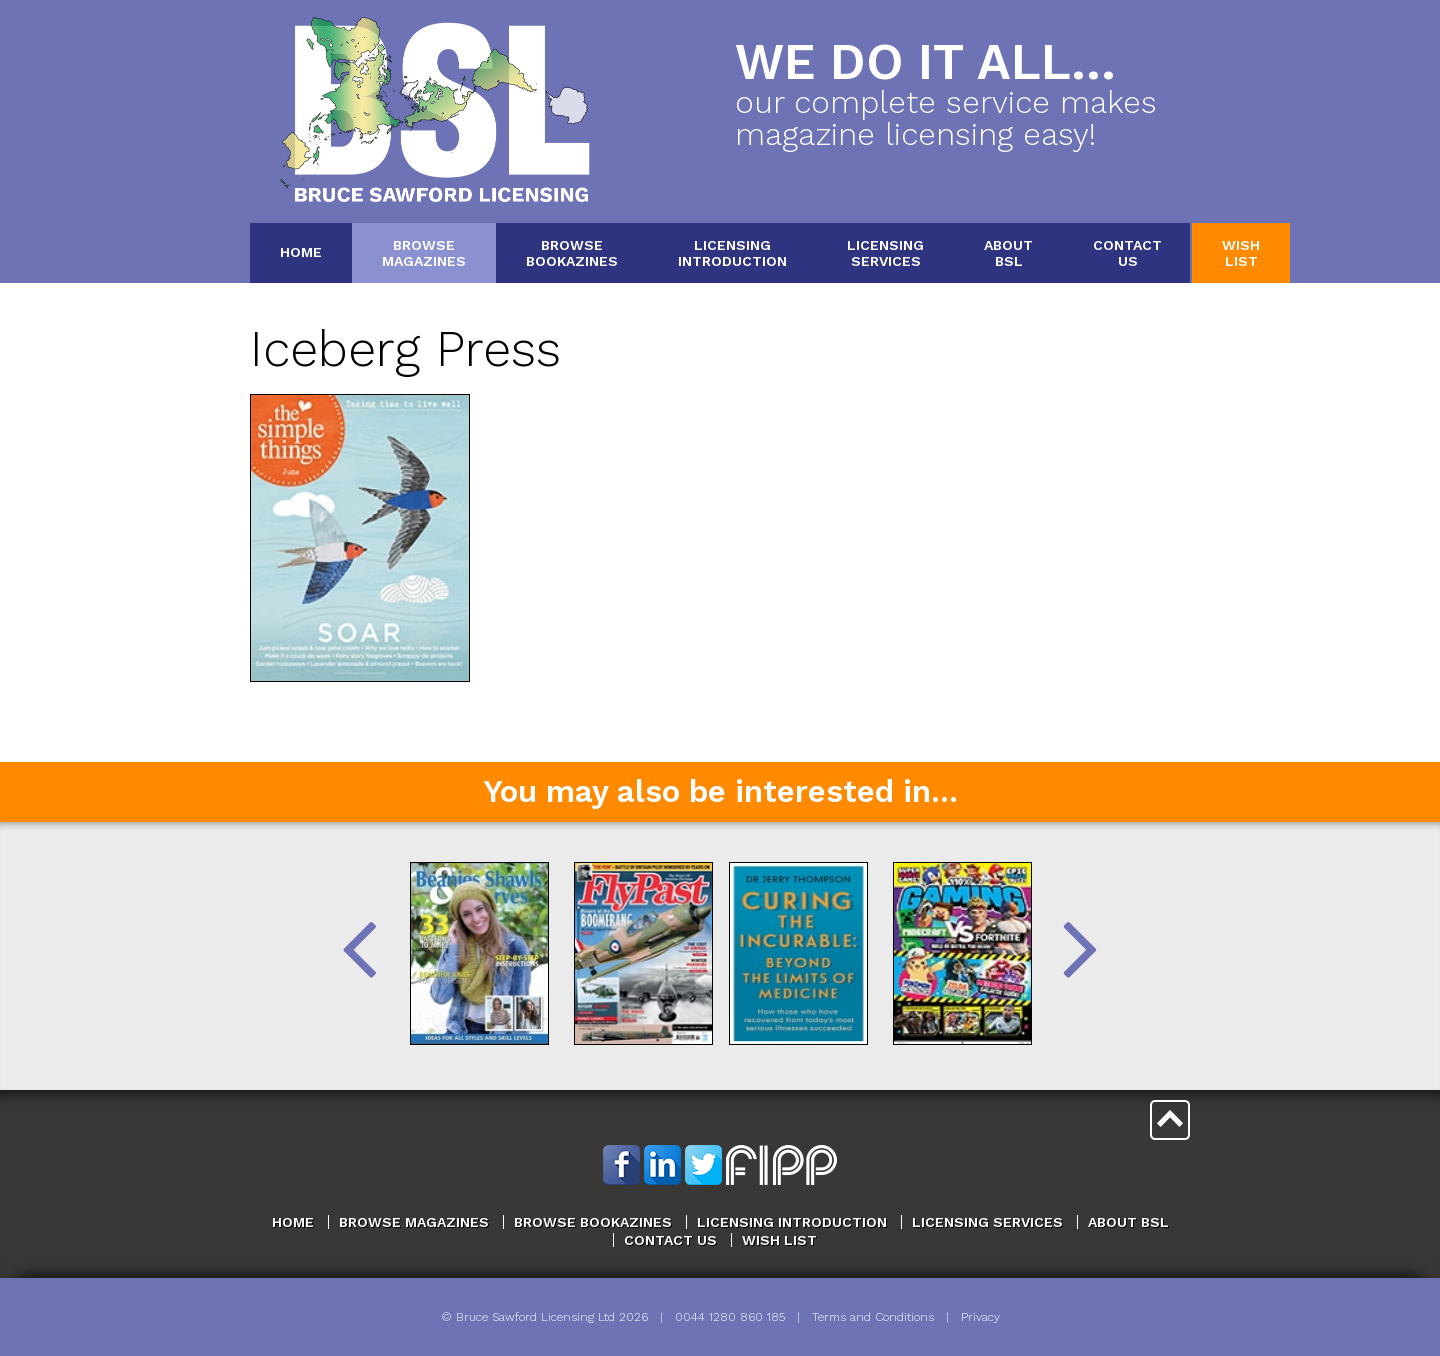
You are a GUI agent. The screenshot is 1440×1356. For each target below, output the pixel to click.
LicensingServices (885, 252)
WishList (1241, 252)
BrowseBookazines (572, 252)
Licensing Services (987, 1222)
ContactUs (1127, 252)
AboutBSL (1008, 252)
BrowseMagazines (424, 252)
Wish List (779, 1240)
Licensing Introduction (792, 1222)
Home (301, 252)
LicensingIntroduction (732, 252)
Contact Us (670, 1240)
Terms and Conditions (873, 1317)
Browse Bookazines (593, 1222)
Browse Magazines (414, 1222)
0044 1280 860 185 (730, 1317)
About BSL (1128, 1222)
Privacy (980, 1317)
